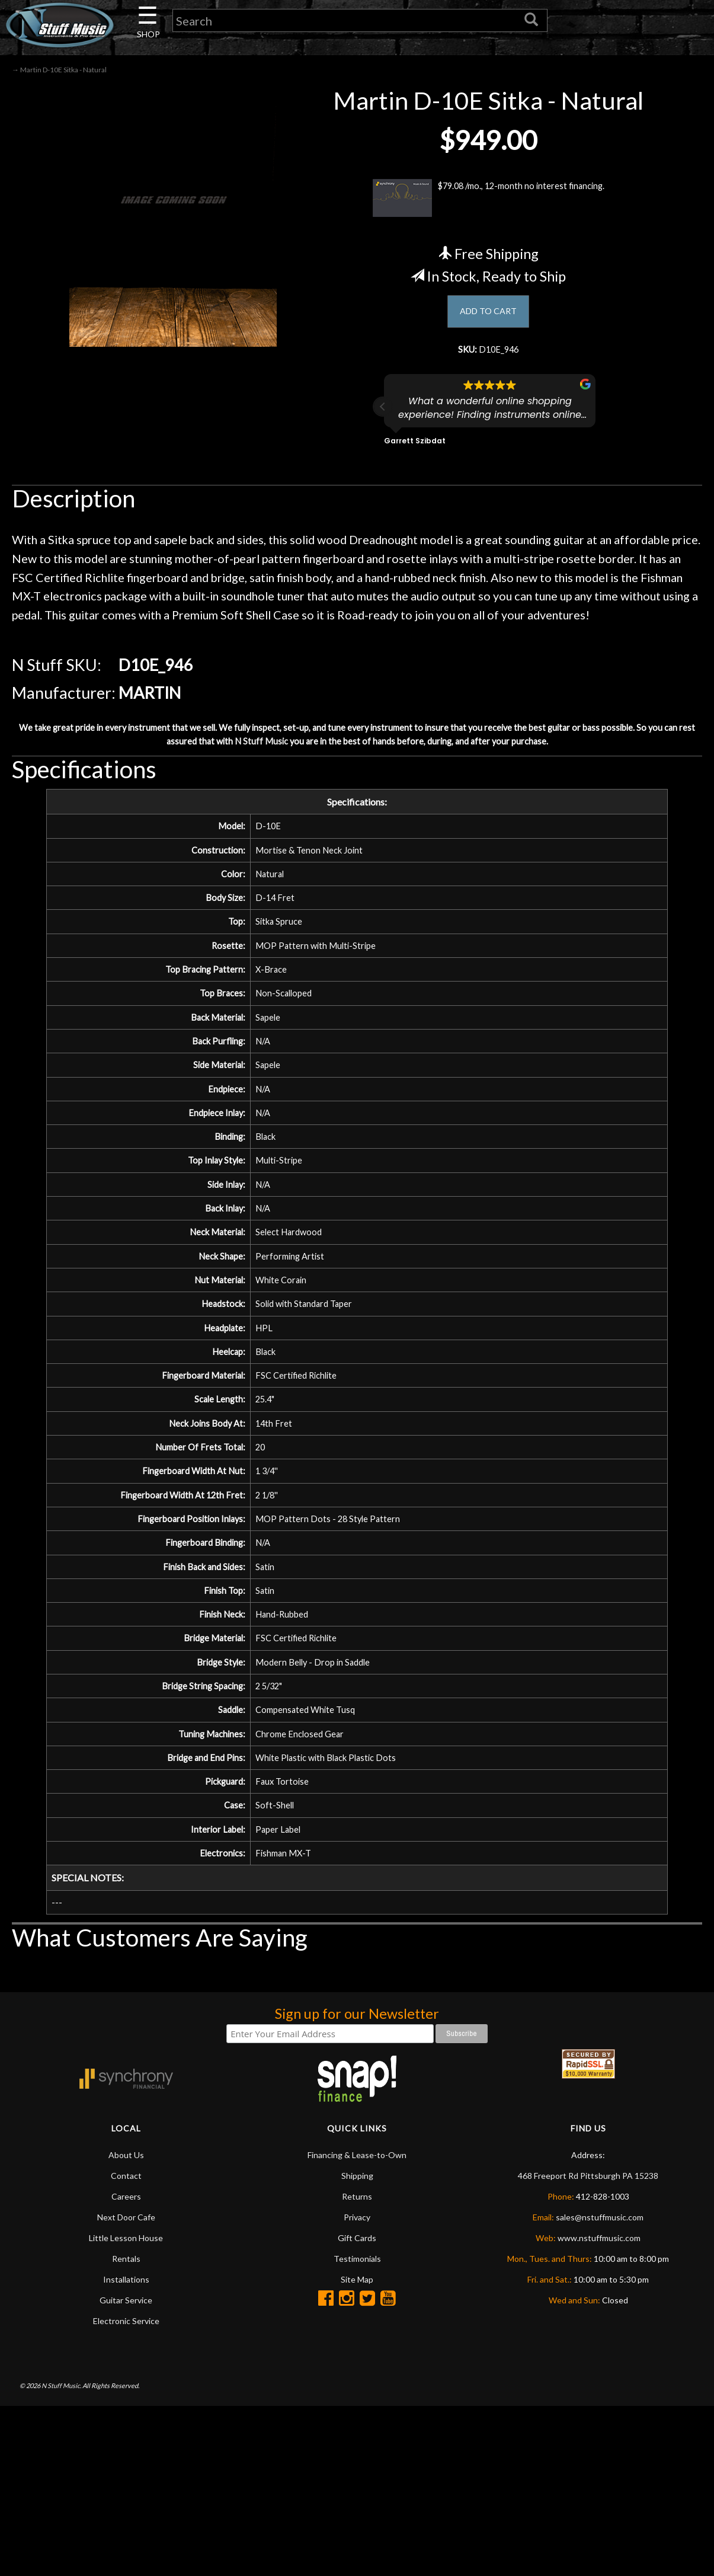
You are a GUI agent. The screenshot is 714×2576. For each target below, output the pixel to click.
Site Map (357, 2449)
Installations (126, 2449)
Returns (357, 2366)
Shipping (357, 2345)
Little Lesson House (126, 2407)
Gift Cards (357, 2407)
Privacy (357, 2387)
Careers (126, 2366)
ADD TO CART (488, 319)
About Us (126, 2324)
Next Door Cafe (126, 2387)
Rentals (126, 2428)
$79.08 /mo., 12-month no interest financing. (488, 204)
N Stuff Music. (61, 2555)
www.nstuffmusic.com (599, 2407)
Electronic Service (126, 2490)
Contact (126, 2345)
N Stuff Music (309, 762)
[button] (383, 420)
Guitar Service (126, 2470)
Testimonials (357, 2428)
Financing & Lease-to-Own (357, 2324)
